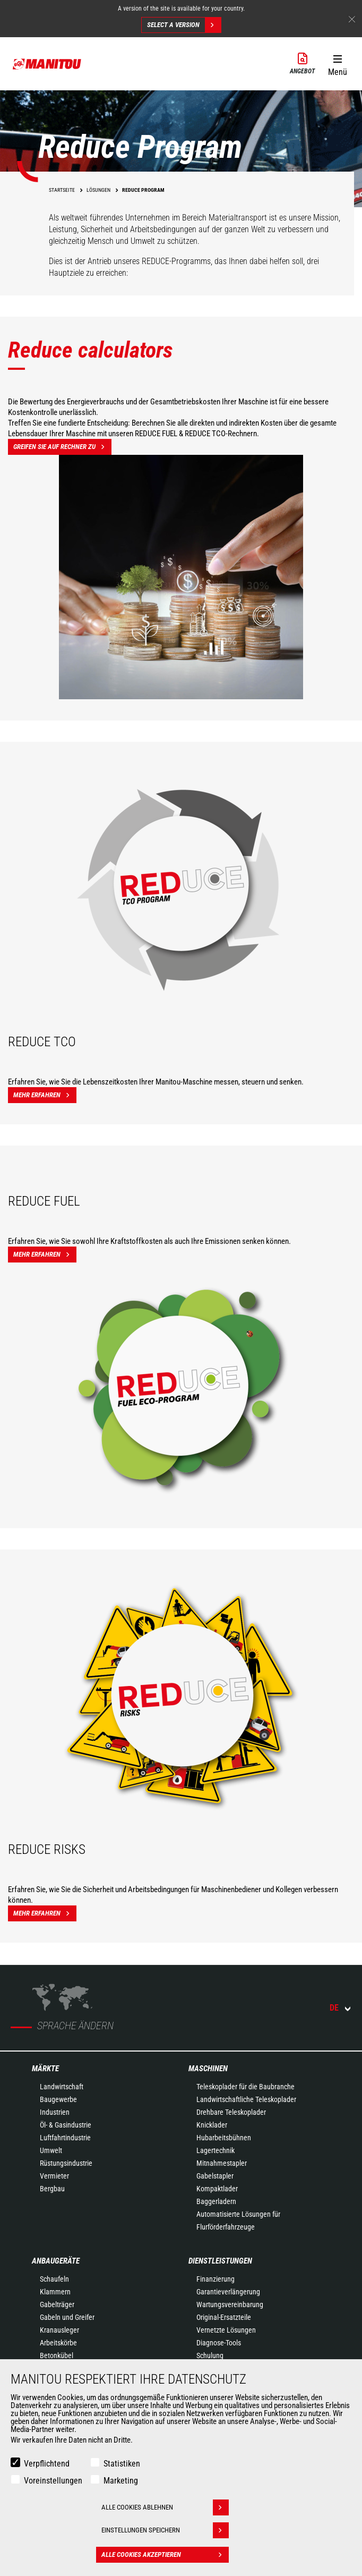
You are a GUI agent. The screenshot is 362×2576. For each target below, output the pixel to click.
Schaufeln (54, 2279)
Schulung (209, 2355)
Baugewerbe (58, 2099)
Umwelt (51, 2150)
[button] (337, 63)
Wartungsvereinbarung (229, 2304)
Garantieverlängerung (228, 2291)
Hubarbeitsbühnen (223, 2137)
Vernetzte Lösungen (226, 2330)
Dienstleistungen (220, 2261)
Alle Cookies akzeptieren (165, 2555)
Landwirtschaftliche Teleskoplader (246, 2099)
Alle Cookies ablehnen (165, 2507)
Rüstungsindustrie (66, 2163)
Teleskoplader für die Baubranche (245, 2086)
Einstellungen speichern (165, 2530)
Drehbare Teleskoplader (231, 2112)
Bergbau (52, 2188)
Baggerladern (216, 2201)
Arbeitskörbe (58, 2342)
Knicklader (211, 2125)
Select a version (184, 25)
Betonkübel (56, 2355)
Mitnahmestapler (221, 2163)
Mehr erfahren (44, 1095)
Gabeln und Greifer (67, 2317)
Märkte (45, 2068)
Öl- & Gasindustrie (65, 2125)
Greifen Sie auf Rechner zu (62, 447)
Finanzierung (215, 2279)
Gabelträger (57, 2304)
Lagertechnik (215, 2150)
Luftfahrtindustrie (65, 2137)
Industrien (55, 2112)
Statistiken (122, 2464)
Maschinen (208, 2068)
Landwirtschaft (61, 2086)
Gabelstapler (215, 2176)
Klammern (55, 2291)
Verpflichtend (47, 2464)
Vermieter (54, 2176)
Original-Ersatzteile (223, 2317)
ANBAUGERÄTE (56, 2261)
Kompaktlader (217, 2188)
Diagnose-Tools (218, 2342)
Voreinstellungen (53, 2481)
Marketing (121, 2481)
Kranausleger (59, 2330)
